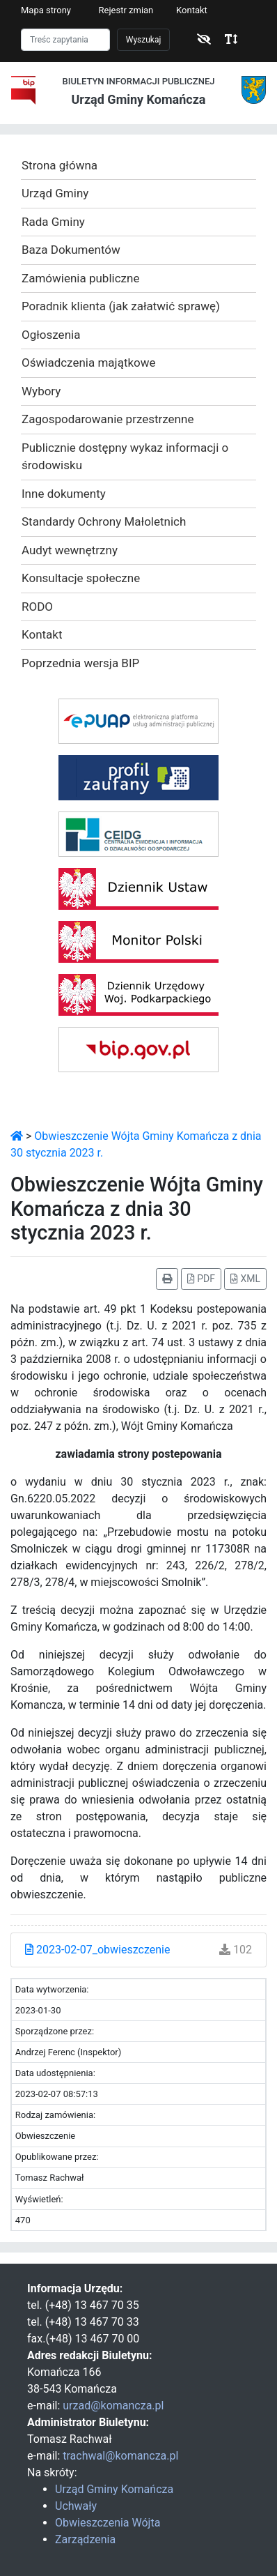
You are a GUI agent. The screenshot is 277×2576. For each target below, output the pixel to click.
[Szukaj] (65, 40)
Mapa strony (46, 10)
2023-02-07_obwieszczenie (97, 1949)
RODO (37, 606)
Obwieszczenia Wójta (107, 2522)
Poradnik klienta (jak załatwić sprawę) (121, 306)
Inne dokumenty (64, 494)
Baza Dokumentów (71, 250)
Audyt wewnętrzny (70, 550)
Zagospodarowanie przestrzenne (107, 419)
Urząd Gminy (55, 193)
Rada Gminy (53, 222)
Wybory (41, 391)
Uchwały (76, 2506)
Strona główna (59, 165)
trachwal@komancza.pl (120, 2455)
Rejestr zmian (126, 10)
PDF (201, 1278)
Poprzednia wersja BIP (80, 663)
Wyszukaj (143, 40)
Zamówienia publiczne (80, 278)
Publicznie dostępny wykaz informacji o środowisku (125, 457)
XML (245, 1278)
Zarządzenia (85, 2539)
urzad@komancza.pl (113, 2405)
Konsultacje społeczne (81, 578)
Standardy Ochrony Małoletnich (104, 521)
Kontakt (191, 10)
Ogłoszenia (51, 335)
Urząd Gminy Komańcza (114, 2489)
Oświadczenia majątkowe (89, 362)
